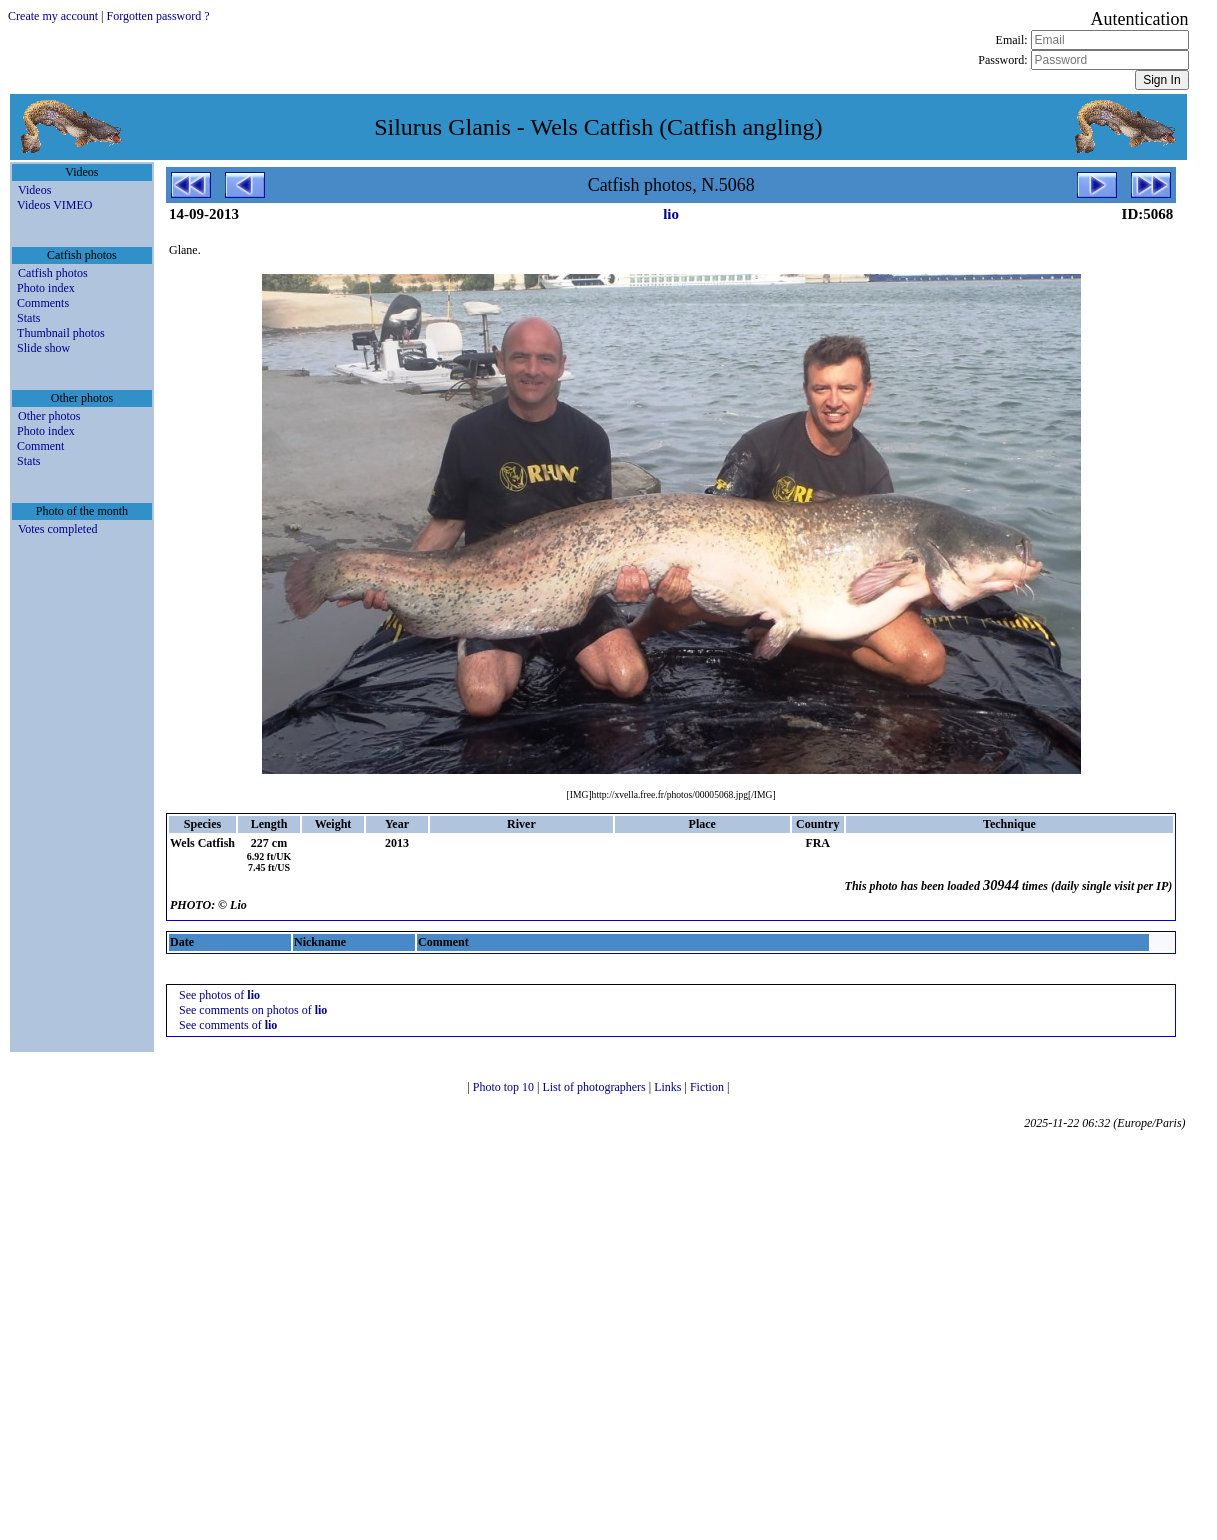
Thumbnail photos (61, 333)
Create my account (53, 16)
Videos (34, 190)
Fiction (708, 1087)
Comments (43, 303)
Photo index (46, 288)
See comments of (228, 1025)
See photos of (219, 995)
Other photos (49, 416)
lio (671, 214)
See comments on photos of (253, 1010)
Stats (28, 318)
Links (669, 1087)
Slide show (43, 348)
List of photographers (595, 1087)
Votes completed (57, 529)
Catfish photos (53, 273)
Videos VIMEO (54, 205)
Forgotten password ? (157, 16)
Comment (40, 446)
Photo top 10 (505, 1087)
